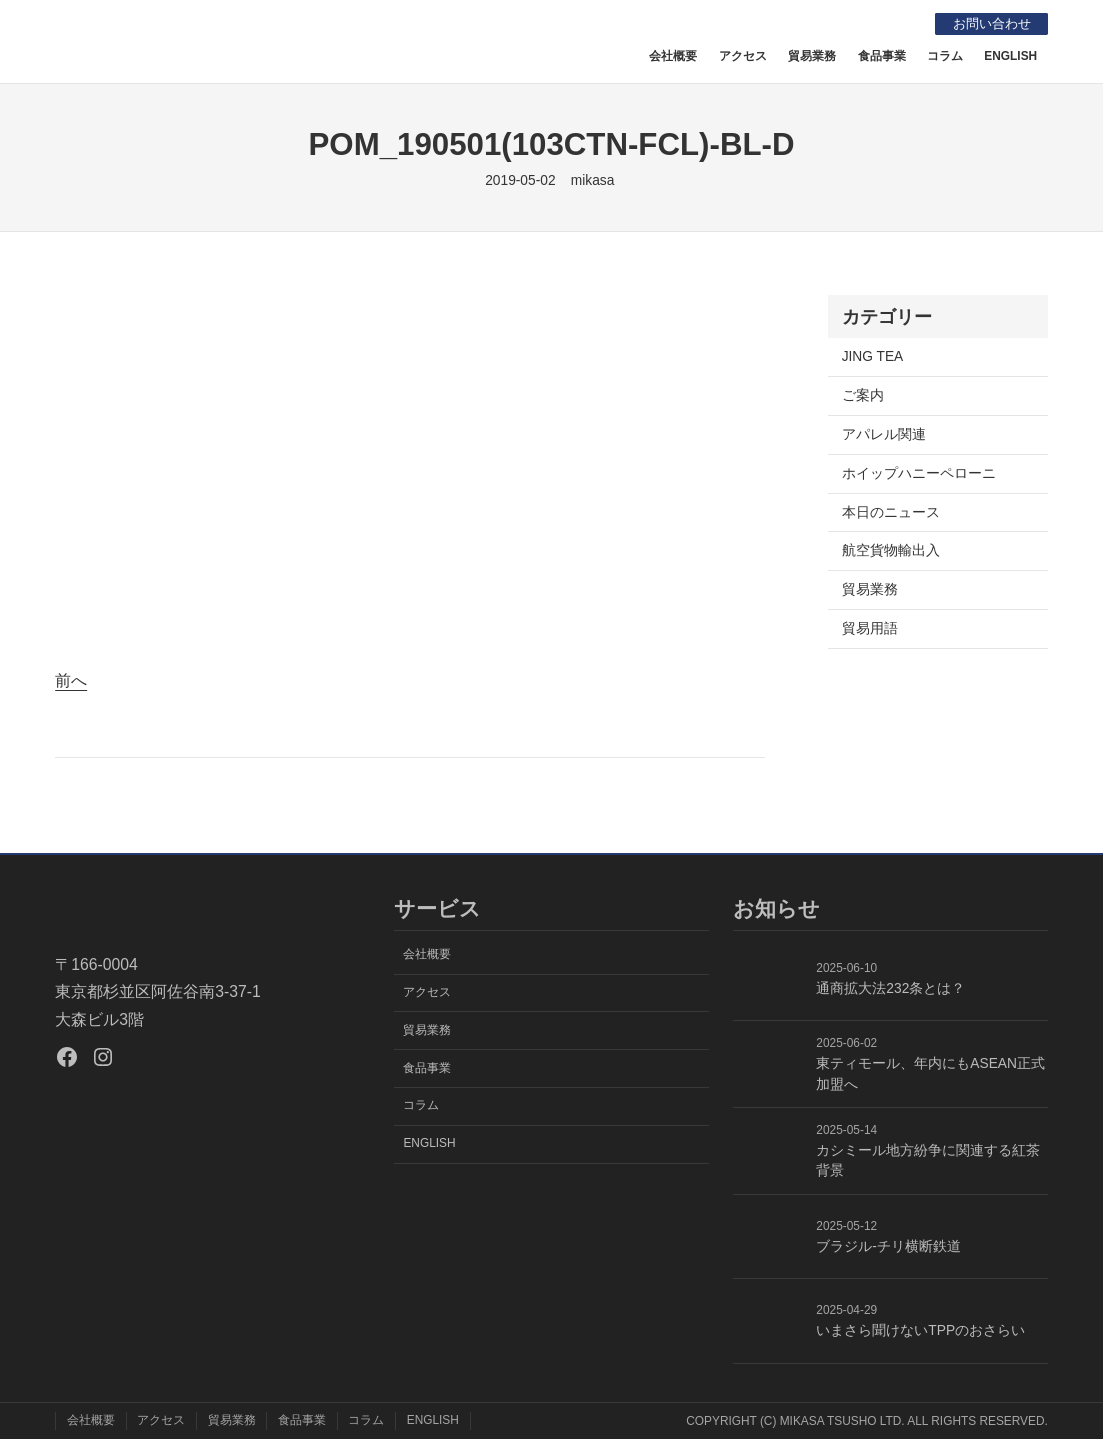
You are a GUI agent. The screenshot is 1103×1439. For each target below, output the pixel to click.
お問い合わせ (988, 23)
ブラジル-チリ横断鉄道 (888, 1246)
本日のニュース (891, 512)
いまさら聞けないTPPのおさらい (920, 1330)
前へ (71, 680)
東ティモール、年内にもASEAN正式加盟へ (930, 1074)
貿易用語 (870, 628)
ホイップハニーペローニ (919, 473)
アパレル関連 (884, 434)
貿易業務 (870, 589)
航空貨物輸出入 (891, 550)
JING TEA (873, 356)
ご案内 (863, 395)
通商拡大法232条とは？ (890, 988)
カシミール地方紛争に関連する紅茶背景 (928, 1161)
